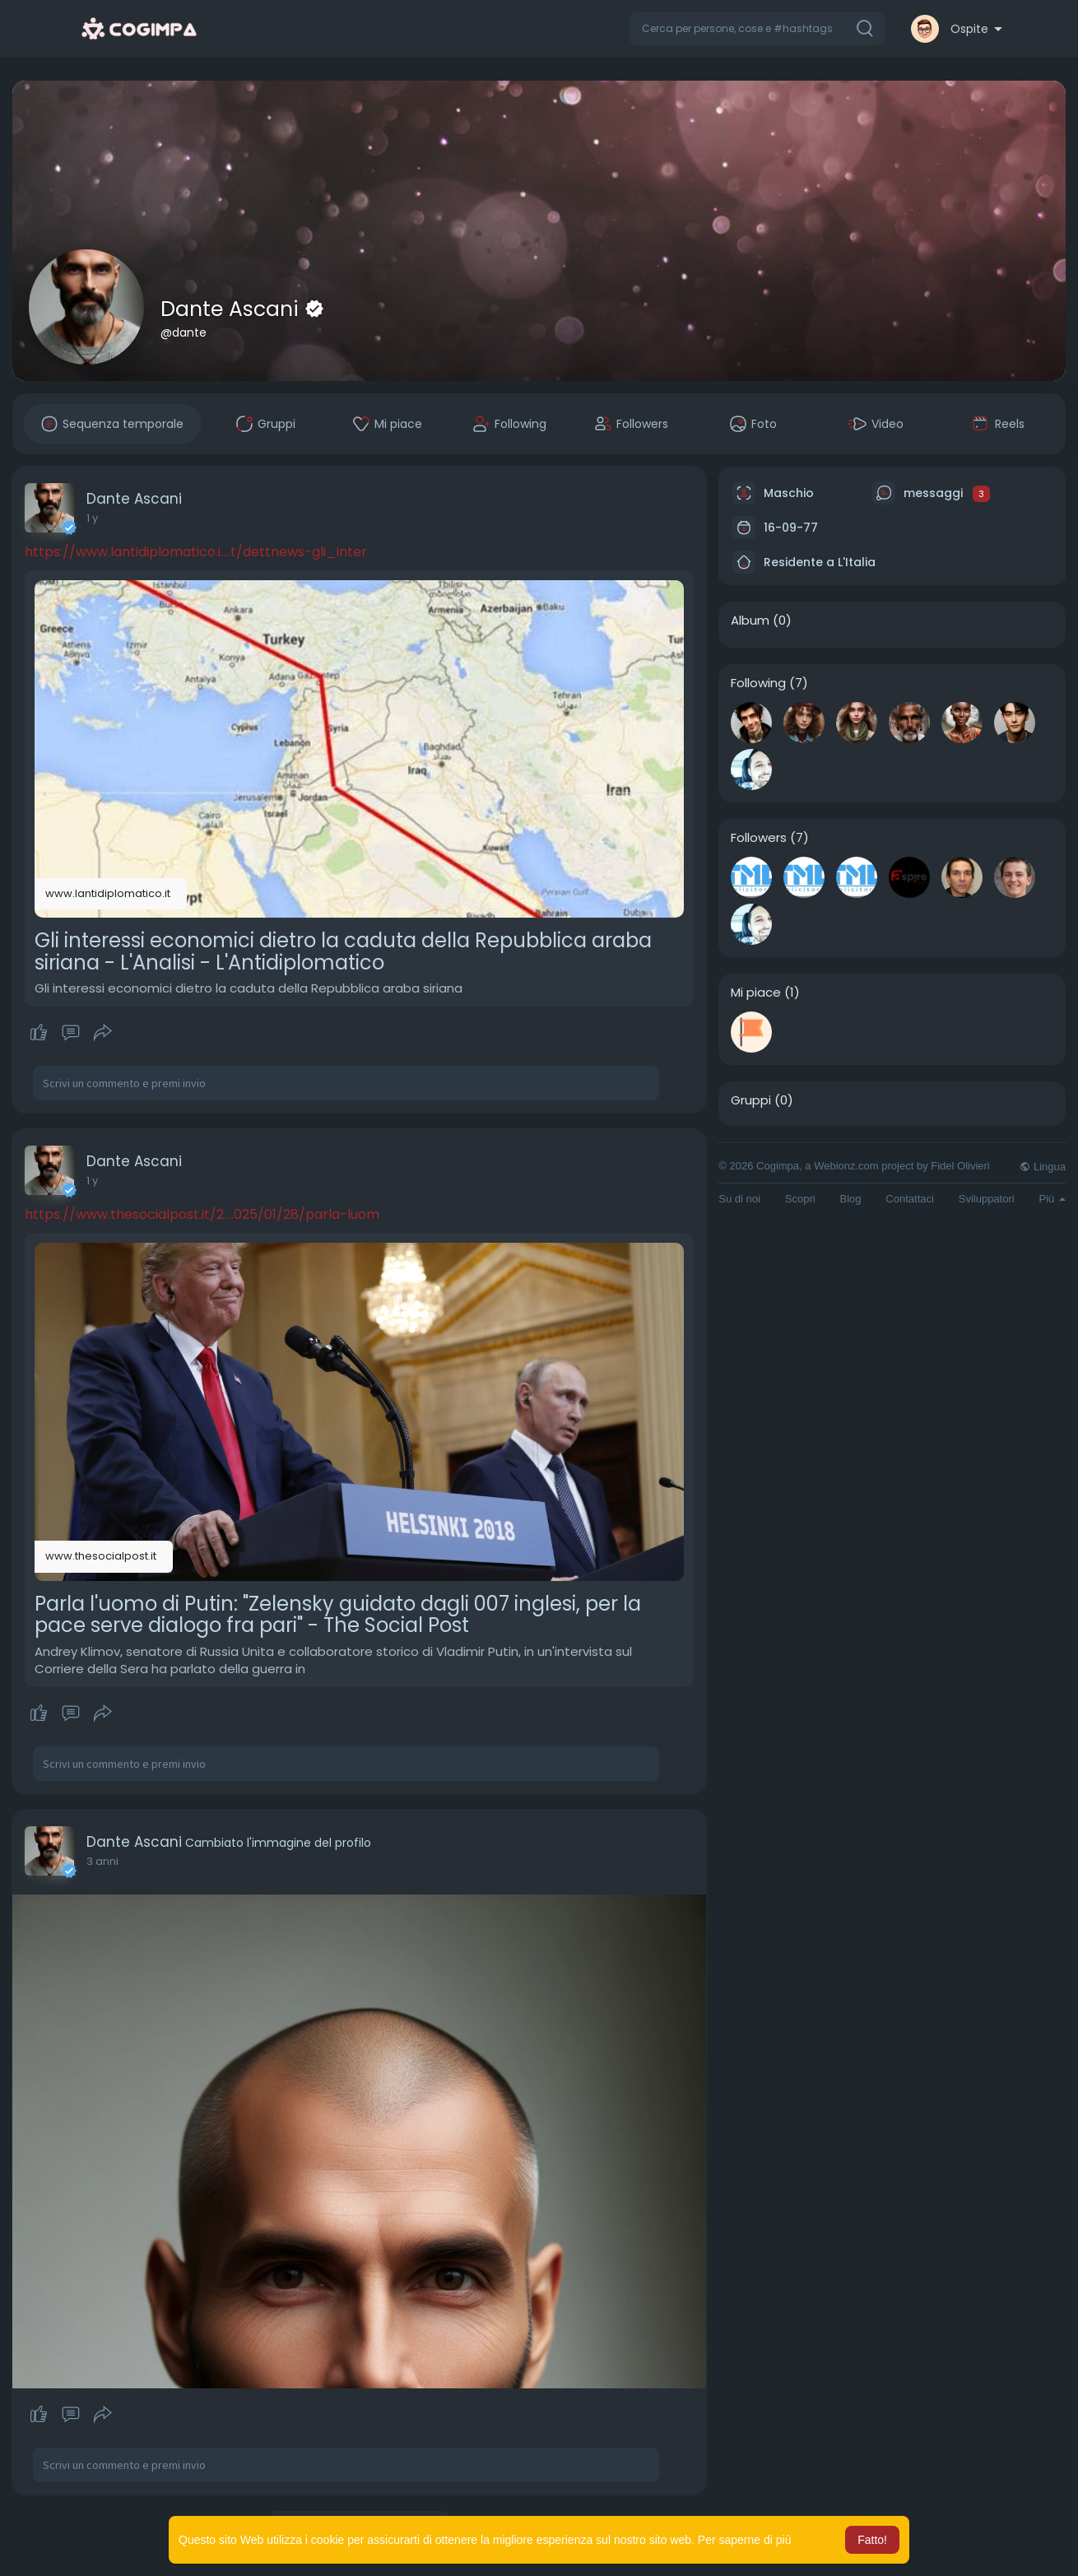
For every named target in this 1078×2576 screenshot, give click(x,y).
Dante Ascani (232, 309)
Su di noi (739, 1198)
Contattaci (909, 1198)
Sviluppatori (987, 1198)
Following (758, 683)
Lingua (1043, 1166)
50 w (98, 518)
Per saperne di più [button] (745, 2539)
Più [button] (1052, 1199)
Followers (759, 837)
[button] (757, 28)
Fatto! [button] (872, 2539)
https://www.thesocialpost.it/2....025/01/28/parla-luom (202, 1214)
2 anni (102, 1861)
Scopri (800, 1198)
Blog (850, 1198)
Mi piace (756, 992)
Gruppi (751, 1100)
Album (750, 620)
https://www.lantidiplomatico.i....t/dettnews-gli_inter (196, 551)
